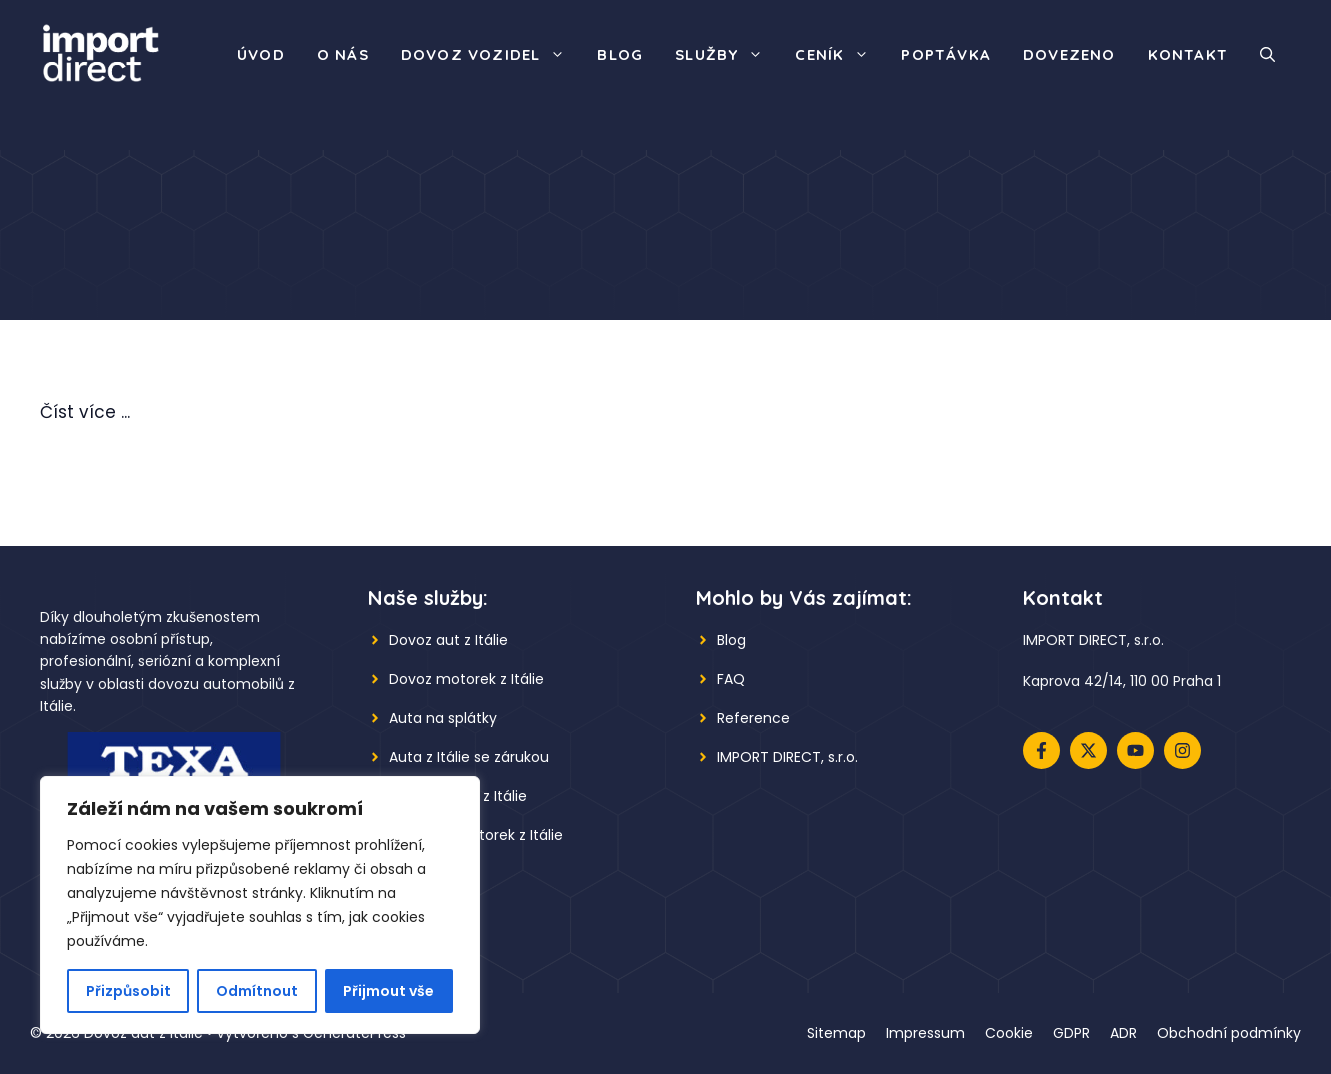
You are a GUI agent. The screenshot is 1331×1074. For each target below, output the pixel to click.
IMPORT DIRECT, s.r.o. (787, 757)
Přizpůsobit (128, 991)
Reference (753, 718)
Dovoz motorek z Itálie (466, 679)
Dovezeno (1069, 54)
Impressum (925, 1033)
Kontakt (1188, 54)
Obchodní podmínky (1229, 1033)
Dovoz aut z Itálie (448, 640)
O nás (343, 54)
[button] (1267, 55)
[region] (260, 905)
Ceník (840, 55)
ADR (1123, 1033)
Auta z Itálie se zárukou (469, 757)
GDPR (1071, 1033)
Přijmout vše (388, 991)
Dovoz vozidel (491, 55)
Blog (620, 54)
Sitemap (836, 1033)
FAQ (731, 679)
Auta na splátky (443, 718)
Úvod (261, 54)
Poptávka (946, 54)
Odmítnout (257, 991)
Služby (727, 55)
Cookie (1009, 1033)
